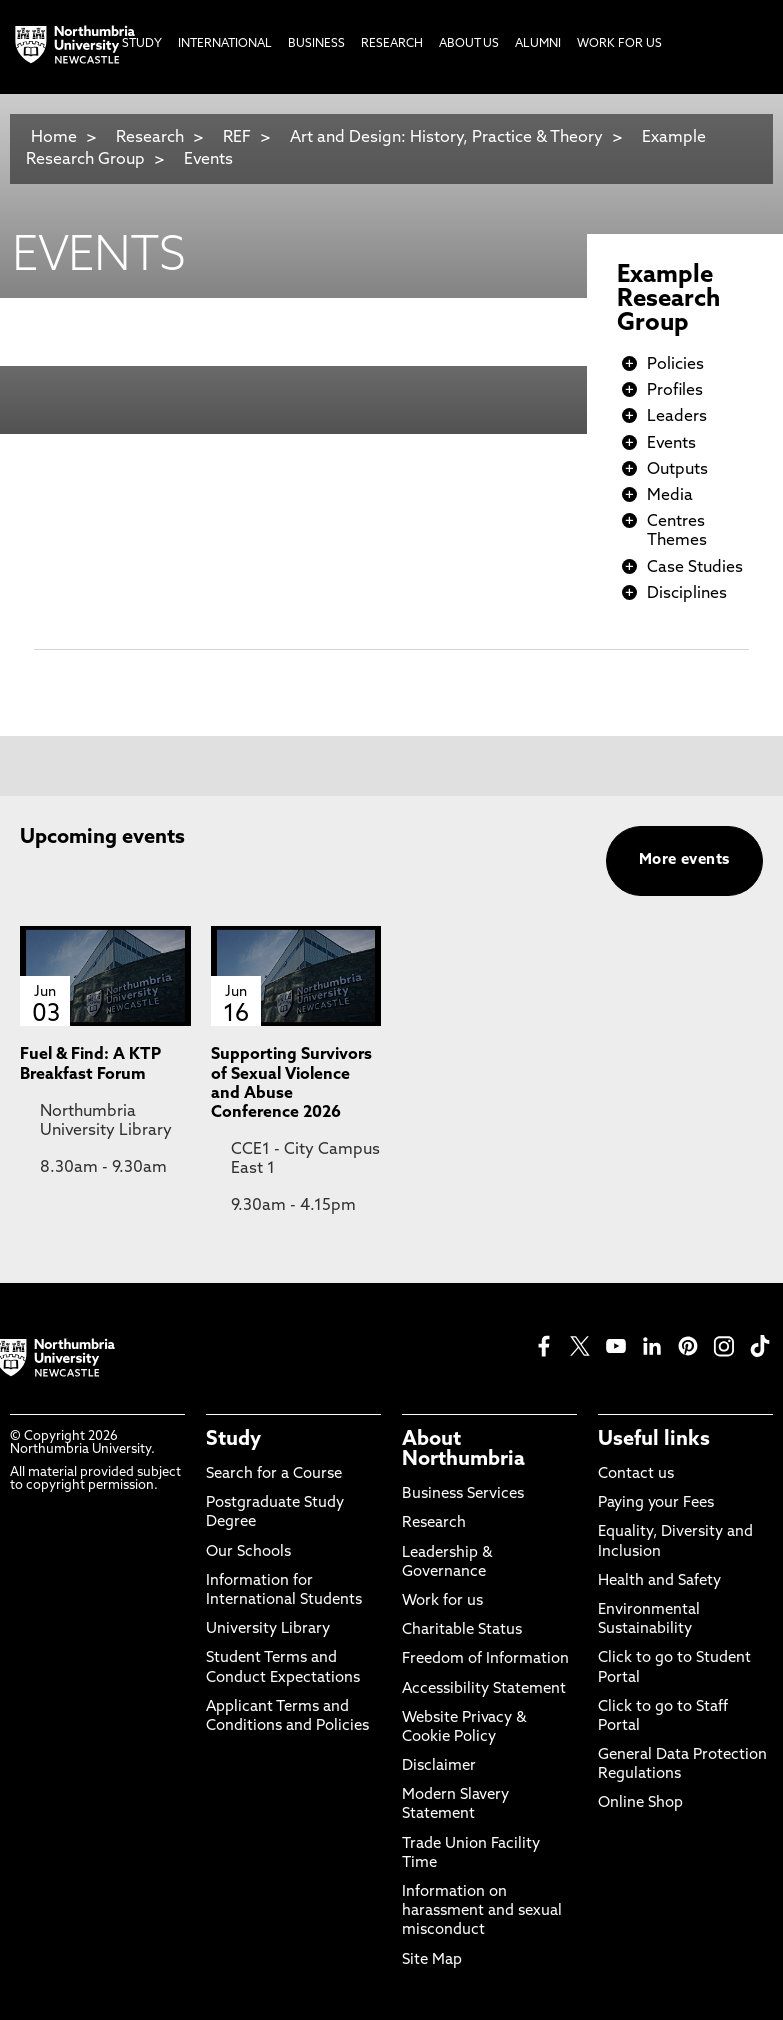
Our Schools (248, 1552)
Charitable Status (462, 1630)
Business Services (463, 1494)
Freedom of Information (485, 1659)
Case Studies (695, 568)
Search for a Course (274, 1474)
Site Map (432, 1960)
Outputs (677, 470)
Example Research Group (668, 300)
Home (54, 138)
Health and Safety (659, 1581)
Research (150, 138)
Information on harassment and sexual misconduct (482, 1911)
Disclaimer (439, 1766)
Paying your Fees (656, 1503)
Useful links (654, 1440)
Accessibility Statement (484, 1689)
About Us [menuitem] (469, 44)
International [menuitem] (225, 44)
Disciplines (687, 594)
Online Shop (640, 1803)
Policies (675, 365)
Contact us (636, 1474)
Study (233, 1440)
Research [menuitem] (392, 44)
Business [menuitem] (316, 44)
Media (670, 496)
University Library (268, 1629)
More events (684, 860)
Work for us (442, 1601)
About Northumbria (463, 1450)
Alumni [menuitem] (538, 44)
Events (208, 160)
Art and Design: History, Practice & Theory (446, 138)
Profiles (675, 391)
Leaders (677, 417)
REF (237, 138)
